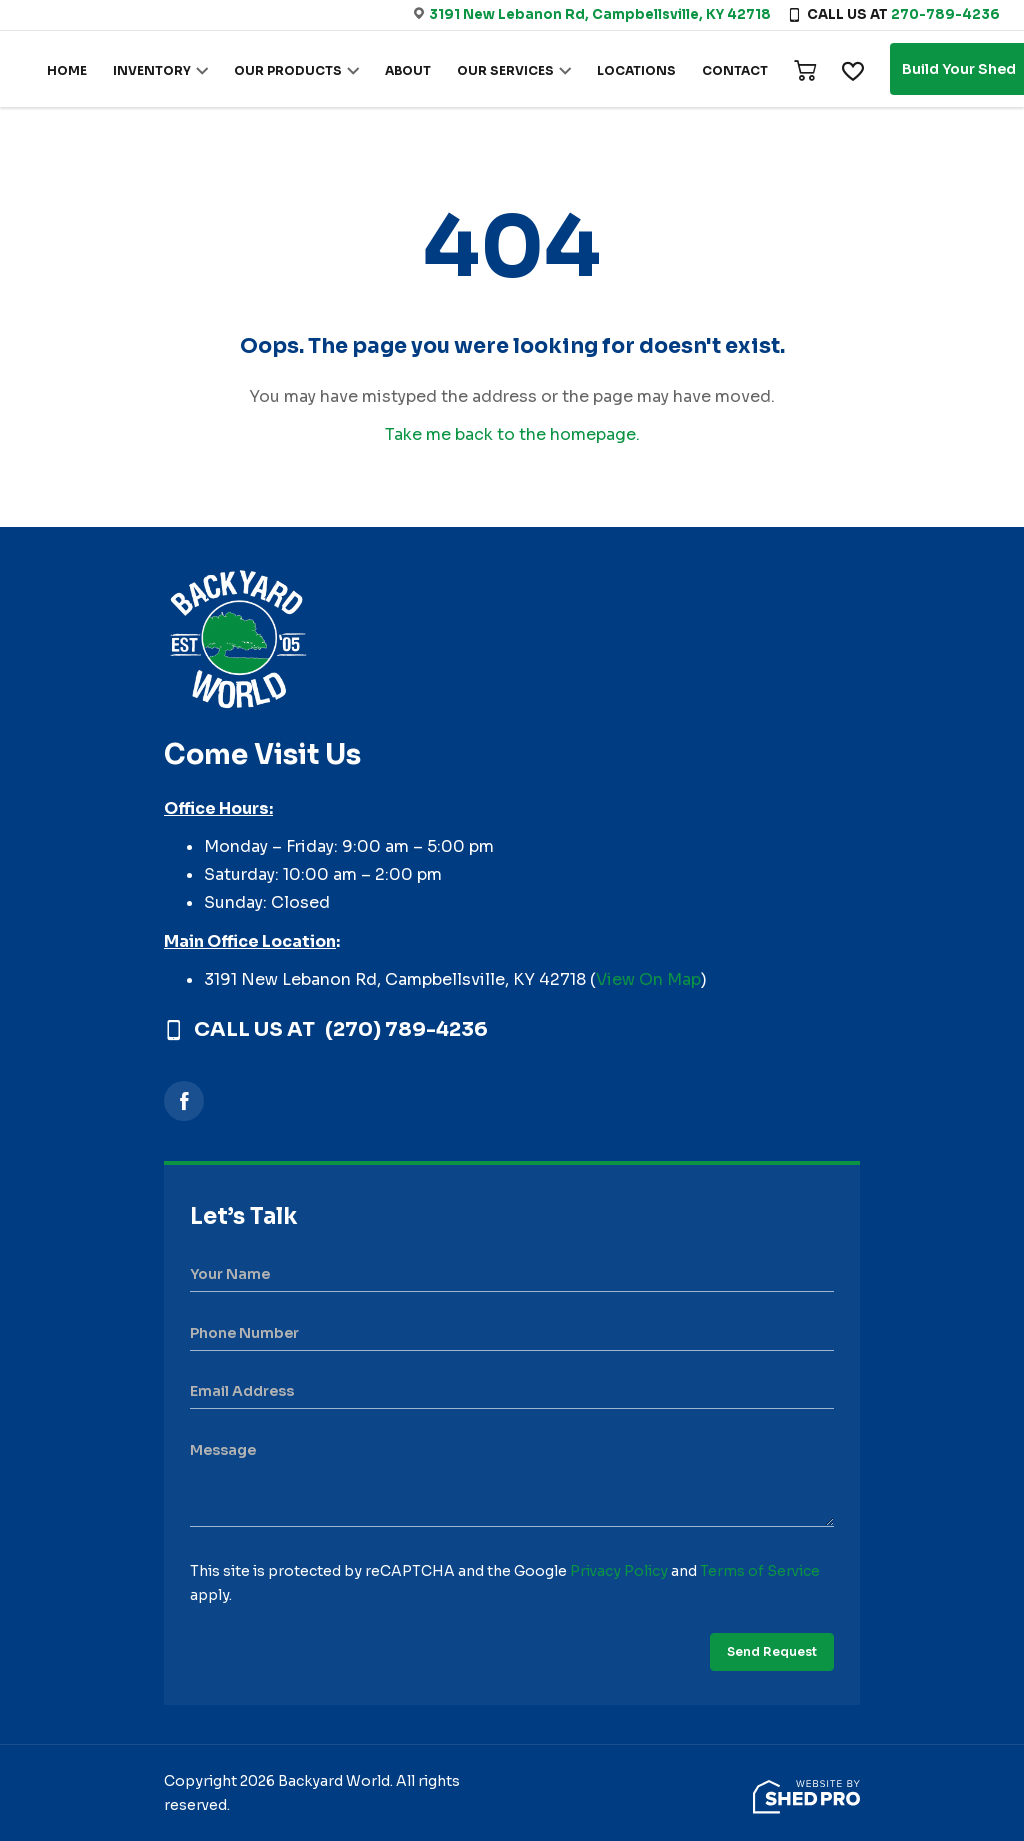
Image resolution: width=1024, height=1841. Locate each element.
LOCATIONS (636, 70)
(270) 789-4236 (406, 1030)
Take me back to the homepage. (512, 434)
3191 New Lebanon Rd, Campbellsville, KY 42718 (600, 14)
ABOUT (408, 70)
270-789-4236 (945, 14)
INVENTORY (152, 70)
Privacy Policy (619, 1571)
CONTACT (735, 70)
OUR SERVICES (505, 70)
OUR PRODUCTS (288, 70)
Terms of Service (760, 1571)
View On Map (648, 979)
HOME (67, 70)
